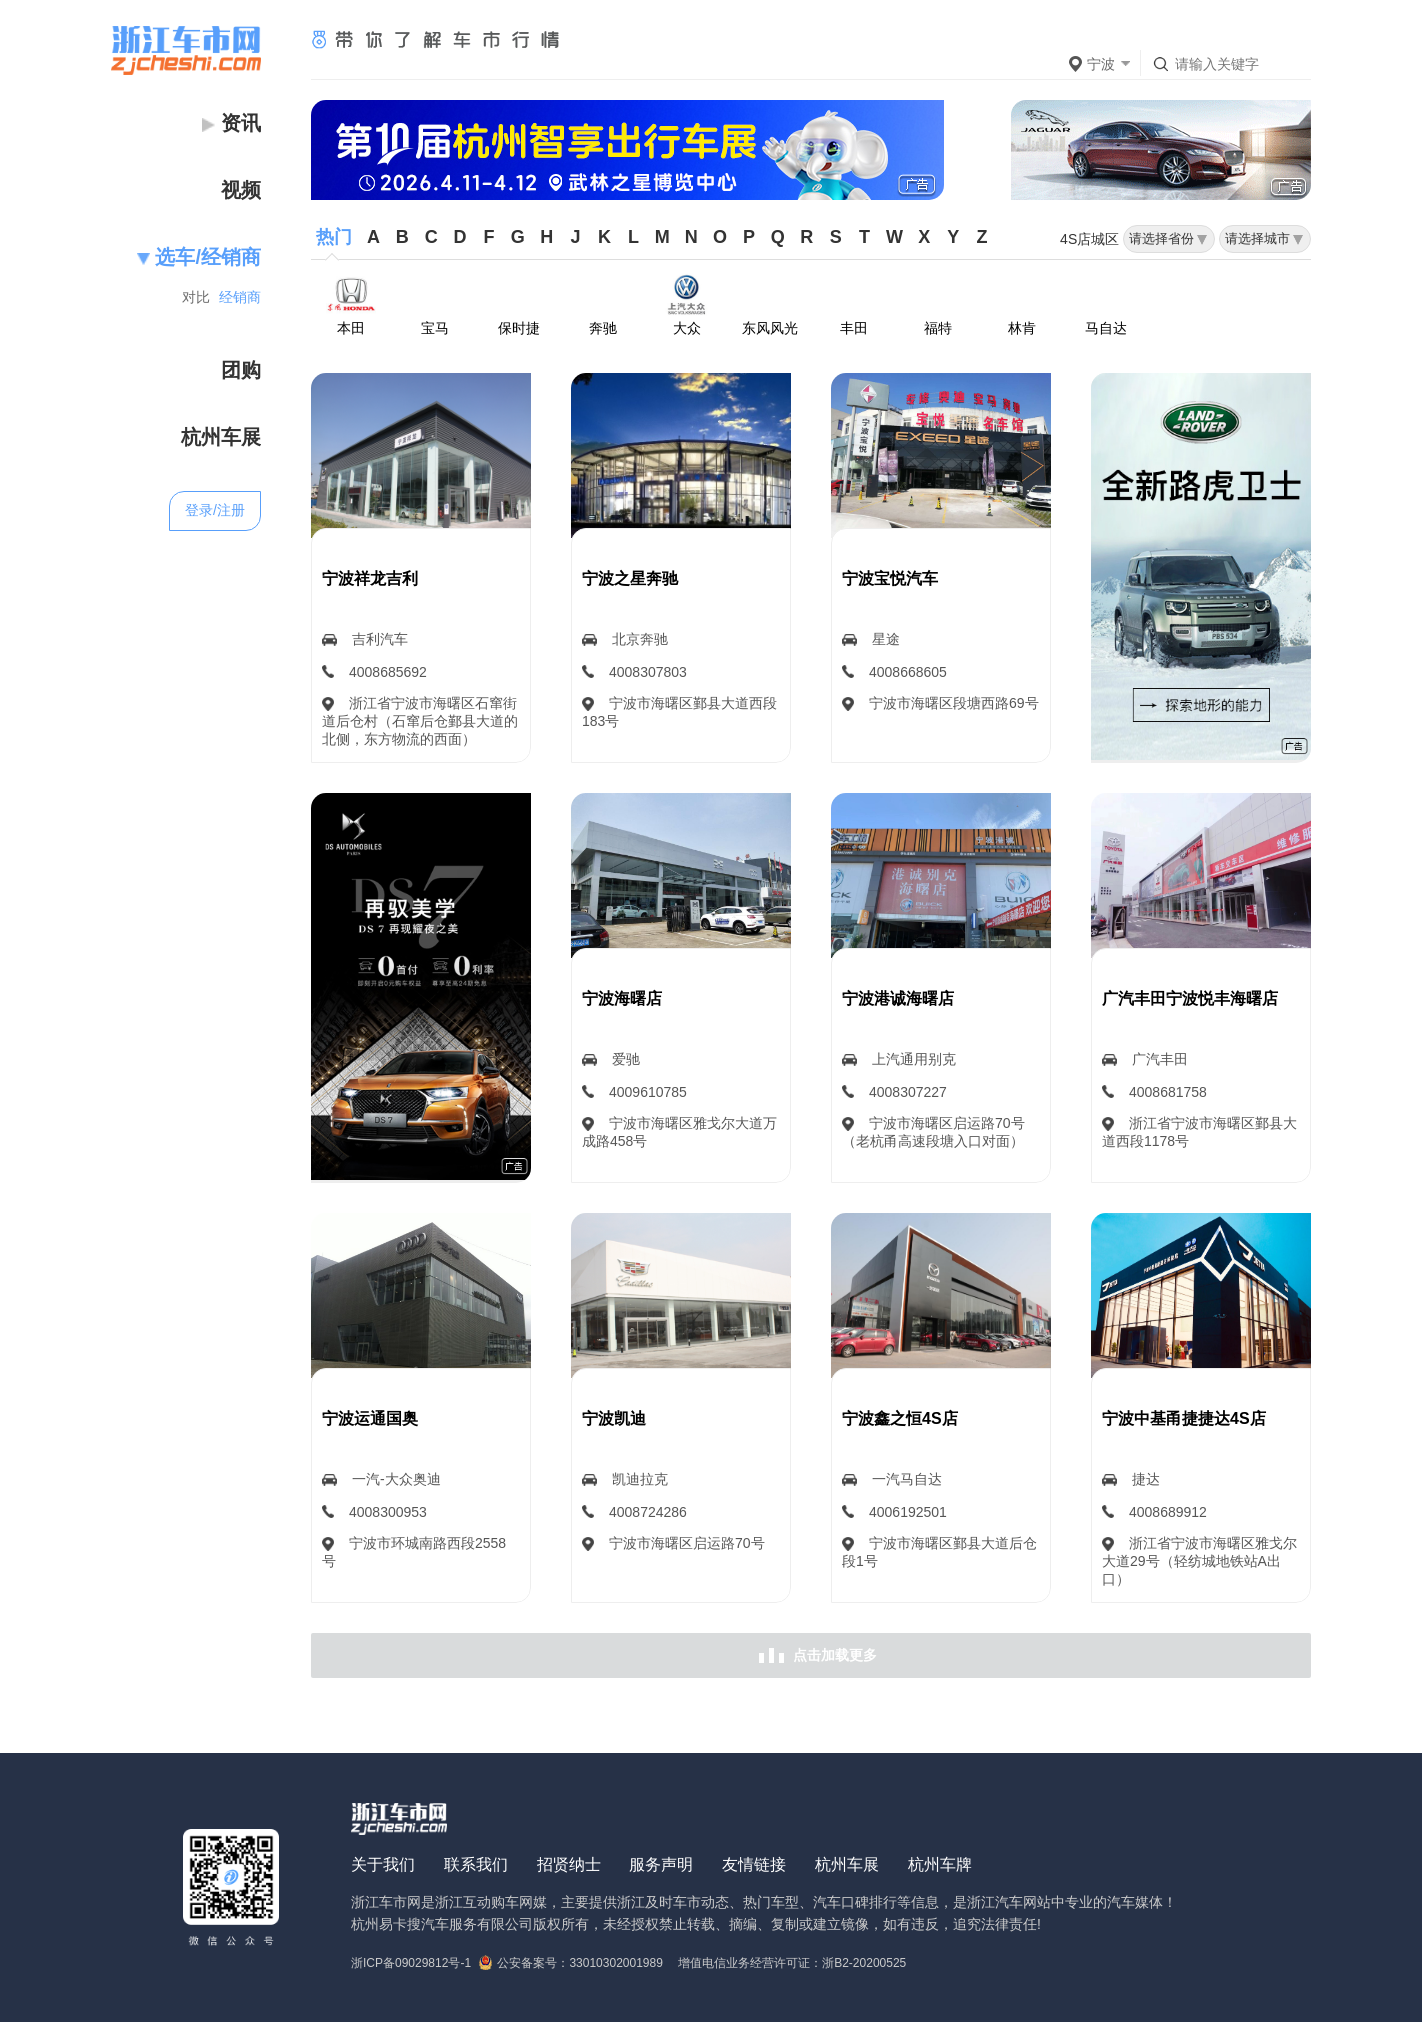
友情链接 (754, 1864)
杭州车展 (847, 1864)
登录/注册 (215, 510)
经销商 (240, 297)
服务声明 (661, 1864)
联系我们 (476, 1864)
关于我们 (383, 1864)
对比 (196, 297)
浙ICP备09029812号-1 (411, 1963)
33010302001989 (615, 1963)
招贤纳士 (569, 1864)
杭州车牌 (940, 1864)
